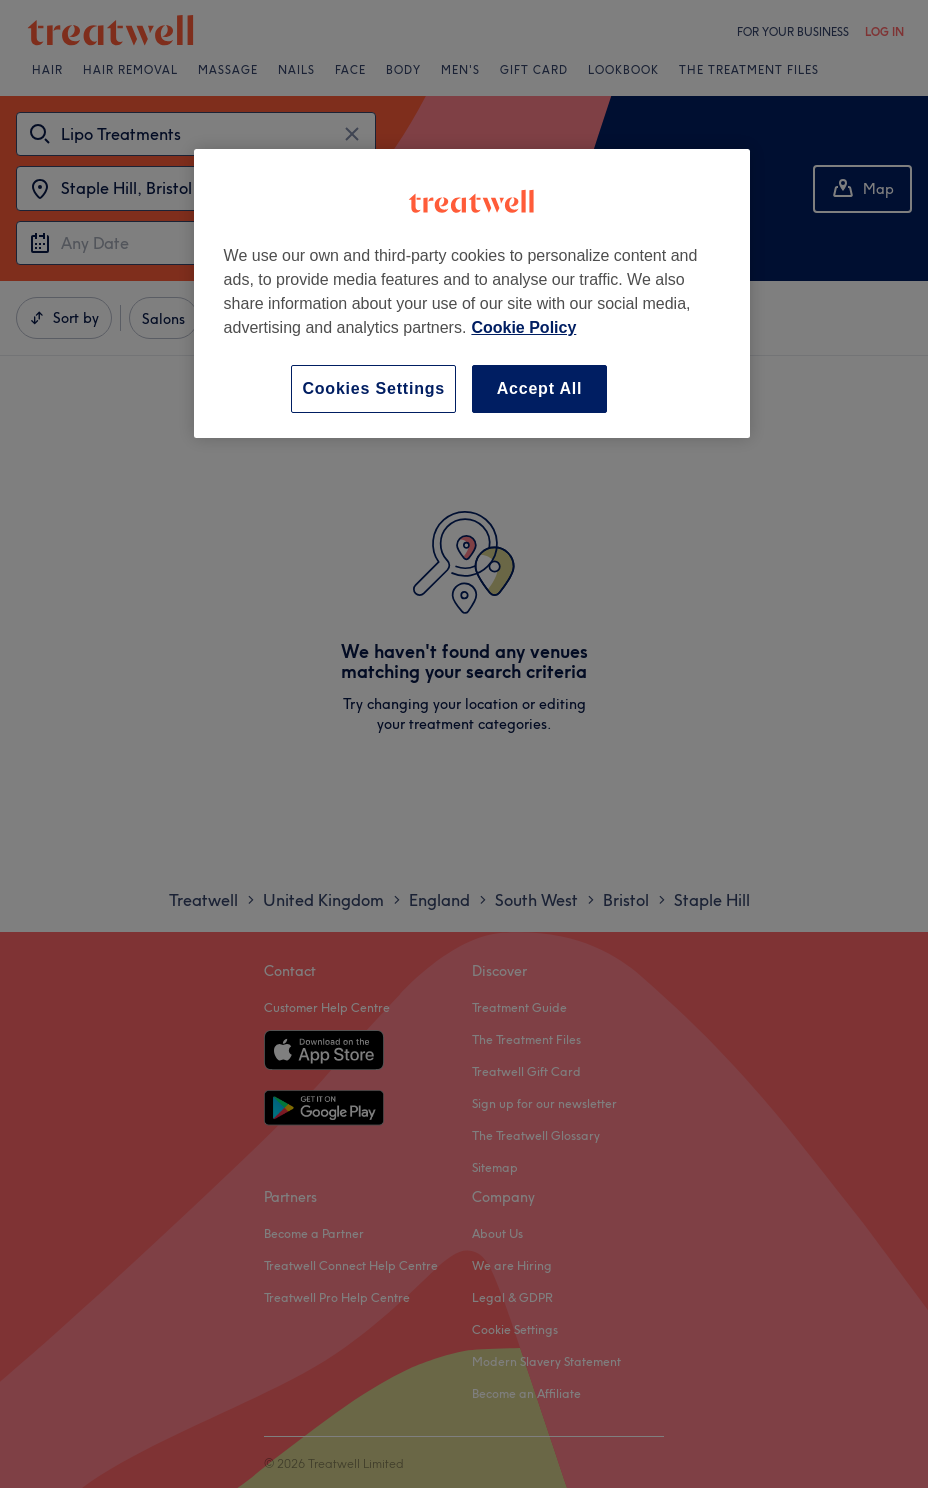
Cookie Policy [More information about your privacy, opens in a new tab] (523, 327)
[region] (472, 293)
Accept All (540, 388)
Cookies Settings (373, 388)
